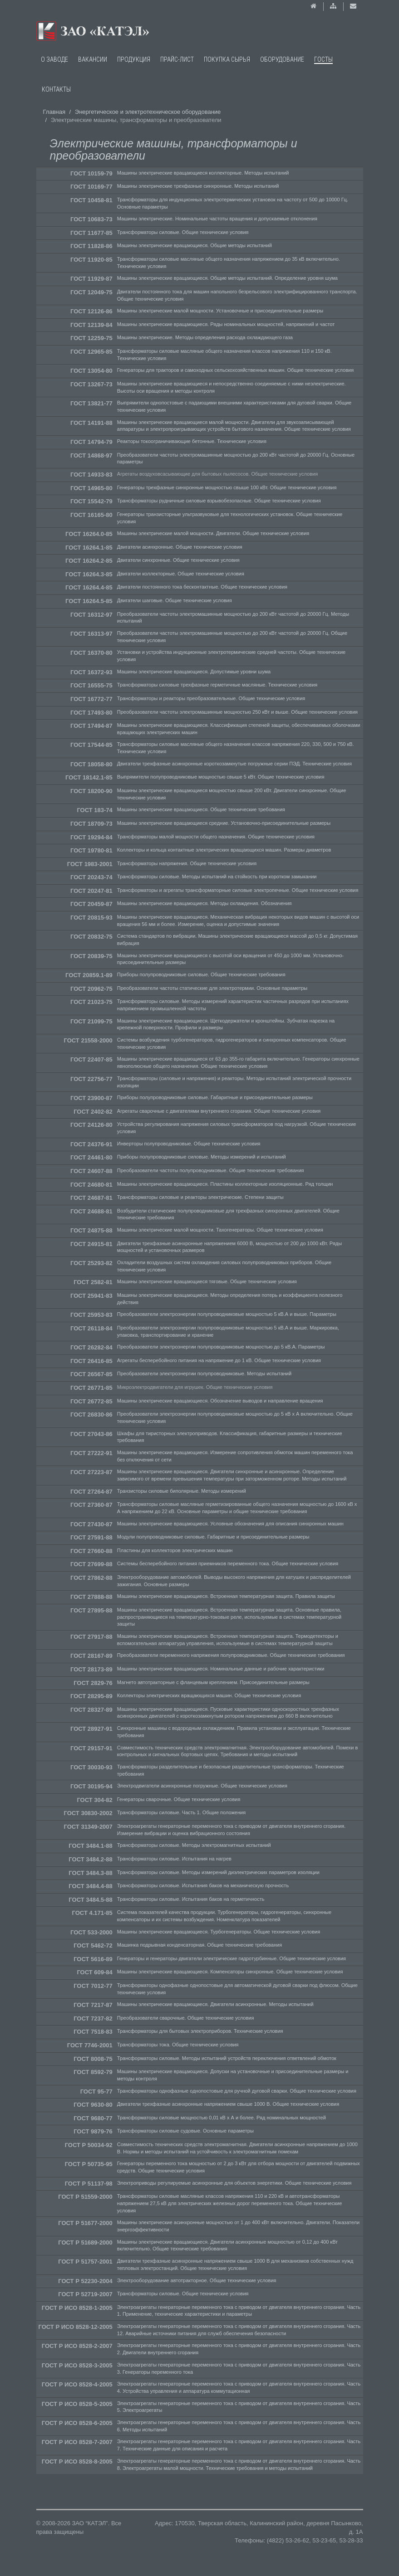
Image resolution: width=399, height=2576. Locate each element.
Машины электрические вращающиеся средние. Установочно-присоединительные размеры (223, 823)
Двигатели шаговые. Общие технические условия (174, 600)
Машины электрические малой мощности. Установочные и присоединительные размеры (220, 310)
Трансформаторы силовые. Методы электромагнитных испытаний (194, 1845)
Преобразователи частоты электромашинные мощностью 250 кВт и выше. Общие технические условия (237, 712)
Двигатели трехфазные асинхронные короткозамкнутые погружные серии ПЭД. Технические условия (234, 763)
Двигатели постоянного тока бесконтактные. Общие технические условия (202, 586)
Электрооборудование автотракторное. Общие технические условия (196, 2280)
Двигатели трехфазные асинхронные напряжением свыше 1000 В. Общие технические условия (228, 2104)
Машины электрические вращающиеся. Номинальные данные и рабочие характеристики (221, 1668)
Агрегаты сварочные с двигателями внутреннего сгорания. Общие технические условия (218, 1111)
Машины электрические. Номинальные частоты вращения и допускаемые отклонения (217, 218)
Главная (54, 111)
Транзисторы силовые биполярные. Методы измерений (181, 1491)
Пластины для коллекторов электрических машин (175, 1550)
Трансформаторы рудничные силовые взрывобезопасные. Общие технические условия (219, 500)
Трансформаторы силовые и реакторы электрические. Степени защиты (200, 1197)
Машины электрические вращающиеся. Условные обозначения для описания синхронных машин (230, 1523)
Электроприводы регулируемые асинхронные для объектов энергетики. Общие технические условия (234, 2183)
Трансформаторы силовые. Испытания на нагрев (174, 1858)
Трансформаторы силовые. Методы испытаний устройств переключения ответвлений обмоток (226, 2058)
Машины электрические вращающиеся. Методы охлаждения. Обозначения (204, 903)
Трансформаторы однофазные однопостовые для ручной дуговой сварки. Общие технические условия (236, 2091)
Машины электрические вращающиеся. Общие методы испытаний (194, 245)
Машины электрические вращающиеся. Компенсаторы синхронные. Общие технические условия (230, 1971)
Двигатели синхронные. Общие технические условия (178, 560)
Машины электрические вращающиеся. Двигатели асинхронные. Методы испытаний (215, 2004)
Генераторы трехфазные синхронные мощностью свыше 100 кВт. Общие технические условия (227, 487)
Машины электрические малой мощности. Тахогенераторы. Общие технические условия (220, 1229)
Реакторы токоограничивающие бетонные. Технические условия (191, 441)
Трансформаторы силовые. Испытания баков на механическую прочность (203, 1885)
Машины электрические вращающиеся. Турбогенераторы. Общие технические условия (218, 1931)
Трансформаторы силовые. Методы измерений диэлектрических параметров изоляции (218, 1872)
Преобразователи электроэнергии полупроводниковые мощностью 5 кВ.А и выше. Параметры (226, 1314)
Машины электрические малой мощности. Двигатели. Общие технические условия (213, 533)
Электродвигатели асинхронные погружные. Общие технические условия (202, 1785)
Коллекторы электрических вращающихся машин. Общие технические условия (209, 1695)
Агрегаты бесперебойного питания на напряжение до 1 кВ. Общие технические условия (219, 1360)
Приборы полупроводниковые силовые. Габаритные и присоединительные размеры (215, 1097)
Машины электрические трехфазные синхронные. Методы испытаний (198, 186)
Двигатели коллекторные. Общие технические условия (180, 573)
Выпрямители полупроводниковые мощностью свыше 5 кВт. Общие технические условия (221, 776)
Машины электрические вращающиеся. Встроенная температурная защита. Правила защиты (226, 1596)
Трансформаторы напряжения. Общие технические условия (186, 863)
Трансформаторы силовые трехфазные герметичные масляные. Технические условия (217, 684)
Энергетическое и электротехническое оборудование (148, 111)
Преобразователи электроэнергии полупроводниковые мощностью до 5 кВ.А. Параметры (221, 1346)
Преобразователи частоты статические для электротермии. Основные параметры (212, 988)
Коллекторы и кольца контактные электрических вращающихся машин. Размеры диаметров (224, 849)
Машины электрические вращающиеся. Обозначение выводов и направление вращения (220, 1400)
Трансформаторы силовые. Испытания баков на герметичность (191, 1899)
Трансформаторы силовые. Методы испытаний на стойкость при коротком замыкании (217, 876)
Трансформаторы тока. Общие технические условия (178, 2044)
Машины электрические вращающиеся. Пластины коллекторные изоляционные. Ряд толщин (225, 1184)
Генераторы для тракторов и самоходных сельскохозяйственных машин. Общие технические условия (235, 370)
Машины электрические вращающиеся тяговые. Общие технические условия (207, 1281)
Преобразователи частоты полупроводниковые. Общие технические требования (210, 1170)
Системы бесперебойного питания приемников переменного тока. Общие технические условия (227, 1563)
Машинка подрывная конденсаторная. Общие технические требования (199, 1945)
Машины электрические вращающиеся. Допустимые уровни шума (194, 671)
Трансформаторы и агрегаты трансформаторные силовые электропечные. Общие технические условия (238, 890)
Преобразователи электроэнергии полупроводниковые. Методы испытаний (204, 1373)
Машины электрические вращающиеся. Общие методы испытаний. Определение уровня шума (227, 278)
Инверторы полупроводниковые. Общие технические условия (189, 1143)
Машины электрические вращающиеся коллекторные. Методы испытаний (203, 172)
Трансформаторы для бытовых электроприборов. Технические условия (200, 2031)
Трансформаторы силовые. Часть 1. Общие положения (181, 1812)
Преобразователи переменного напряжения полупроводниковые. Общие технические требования (231, 1655)
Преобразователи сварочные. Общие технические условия (185, 2018)
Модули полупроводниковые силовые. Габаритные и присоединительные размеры (213, 1536)
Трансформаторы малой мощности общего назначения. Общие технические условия (216, 836)
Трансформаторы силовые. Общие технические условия (183, 232)
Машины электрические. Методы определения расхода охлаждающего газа (205, 337)
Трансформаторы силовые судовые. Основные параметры (185, 2130)
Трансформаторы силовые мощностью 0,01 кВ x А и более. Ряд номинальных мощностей (221, 2117)
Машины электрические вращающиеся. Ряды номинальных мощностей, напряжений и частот (226, 324)
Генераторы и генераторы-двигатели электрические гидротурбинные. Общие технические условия (231, 1958)
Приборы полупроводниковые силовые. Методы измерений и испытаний (201, 1156)
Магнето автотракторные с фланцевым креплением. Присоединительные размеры (213, 1682)
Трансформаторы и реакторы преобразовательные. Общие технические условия (211, 698)
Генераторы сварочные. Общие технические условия (179, 1799)
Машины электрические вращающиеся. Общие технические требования (201, 809)
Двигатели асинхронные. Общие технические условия (179, 547)
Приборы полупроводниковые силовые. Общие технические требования (201, 974)
